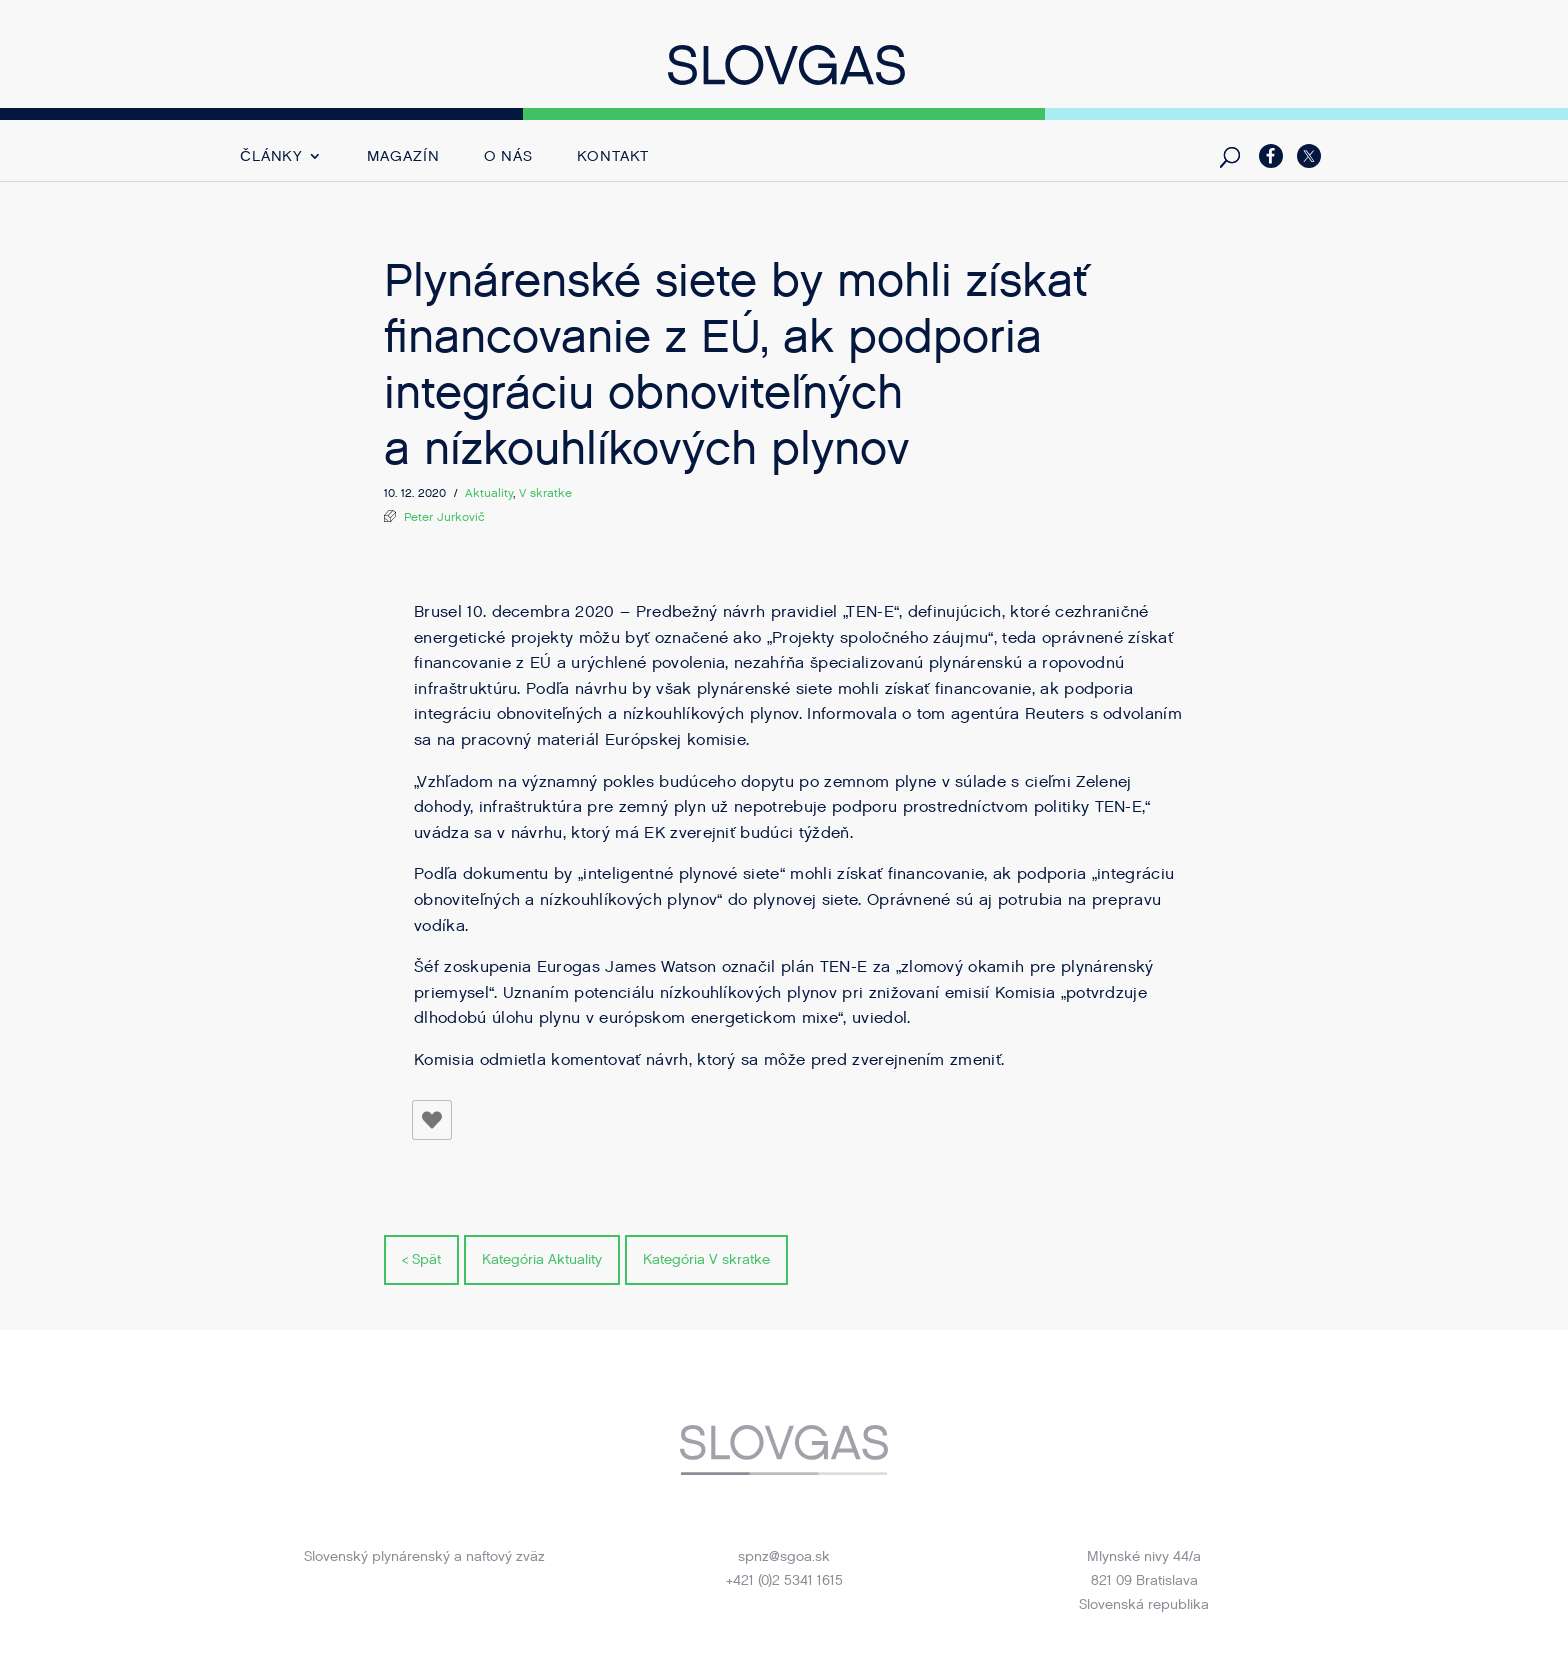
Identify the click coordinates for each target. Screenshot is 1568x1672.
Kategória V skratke (706, 1259)
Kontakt (613, 157)
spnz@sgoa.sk (784, 1556)
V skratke (545, 493)
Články (271, 157)
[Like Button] (432, 1120)
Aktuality (489, 493)
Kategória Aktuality (542, 1259)
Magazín (403, 157)
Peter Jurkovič (444, 517)
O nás (509, 157)
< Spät (421, 1259)
